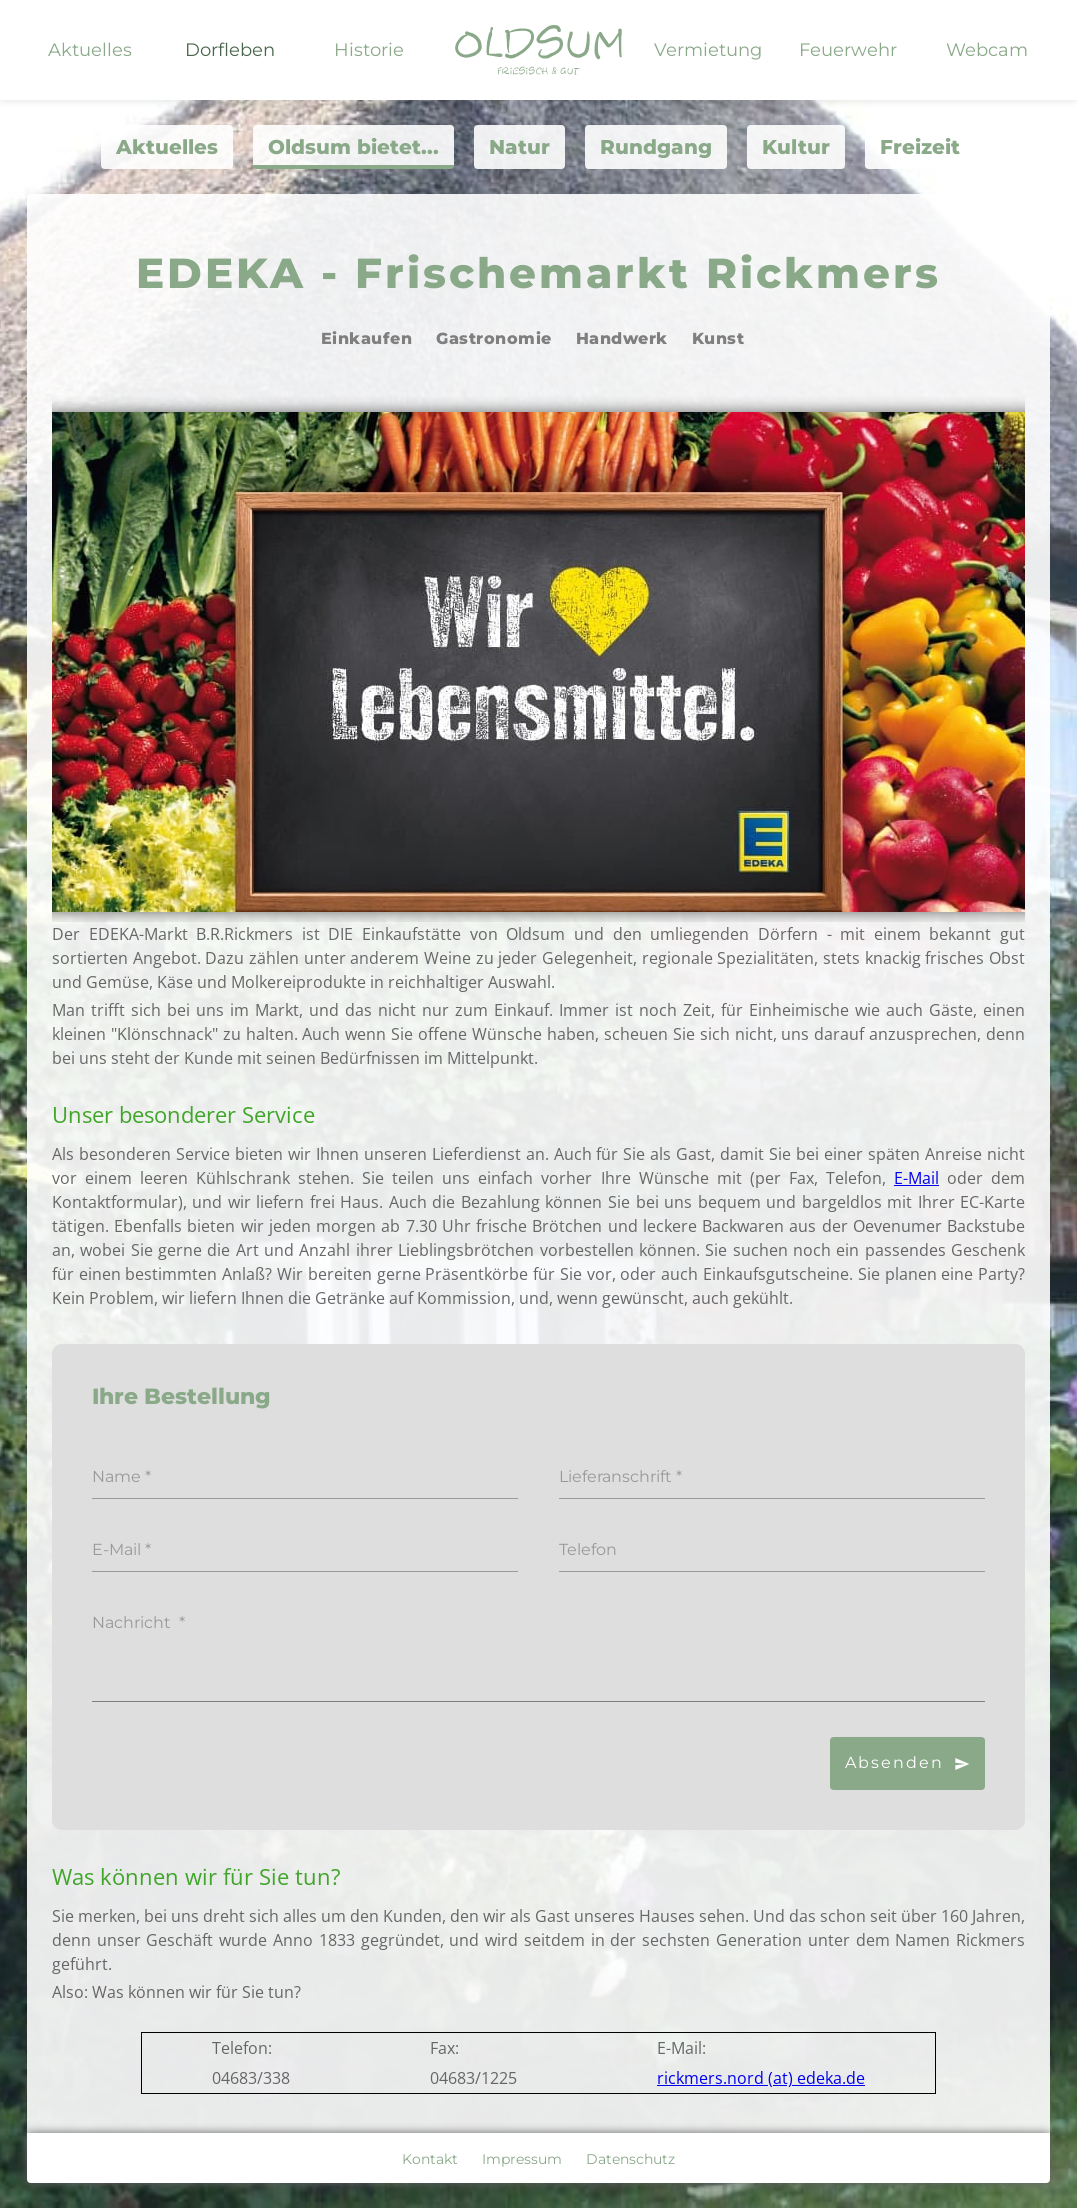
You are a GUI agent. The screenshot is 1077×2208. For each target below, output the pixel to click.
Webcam (987, 50)
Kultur (796, 147)
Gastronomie (494, 338)
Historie (369, 50)
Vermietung (708, 50)
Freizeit (920, 147)
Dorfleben (230, 50)
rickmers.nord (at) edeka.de (761, 2078)
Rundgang (656, 147)
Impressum (522, 2159)
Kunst (718, 338)
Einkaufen (367, 338)
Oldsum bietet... (353, 147)
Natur (519, 147)
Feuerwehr (848, 50)
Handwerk (622, 338)
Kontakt (430, 2159)
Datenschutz (630, 2159)
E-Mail (916, 1178)
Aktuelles (90, 50)
